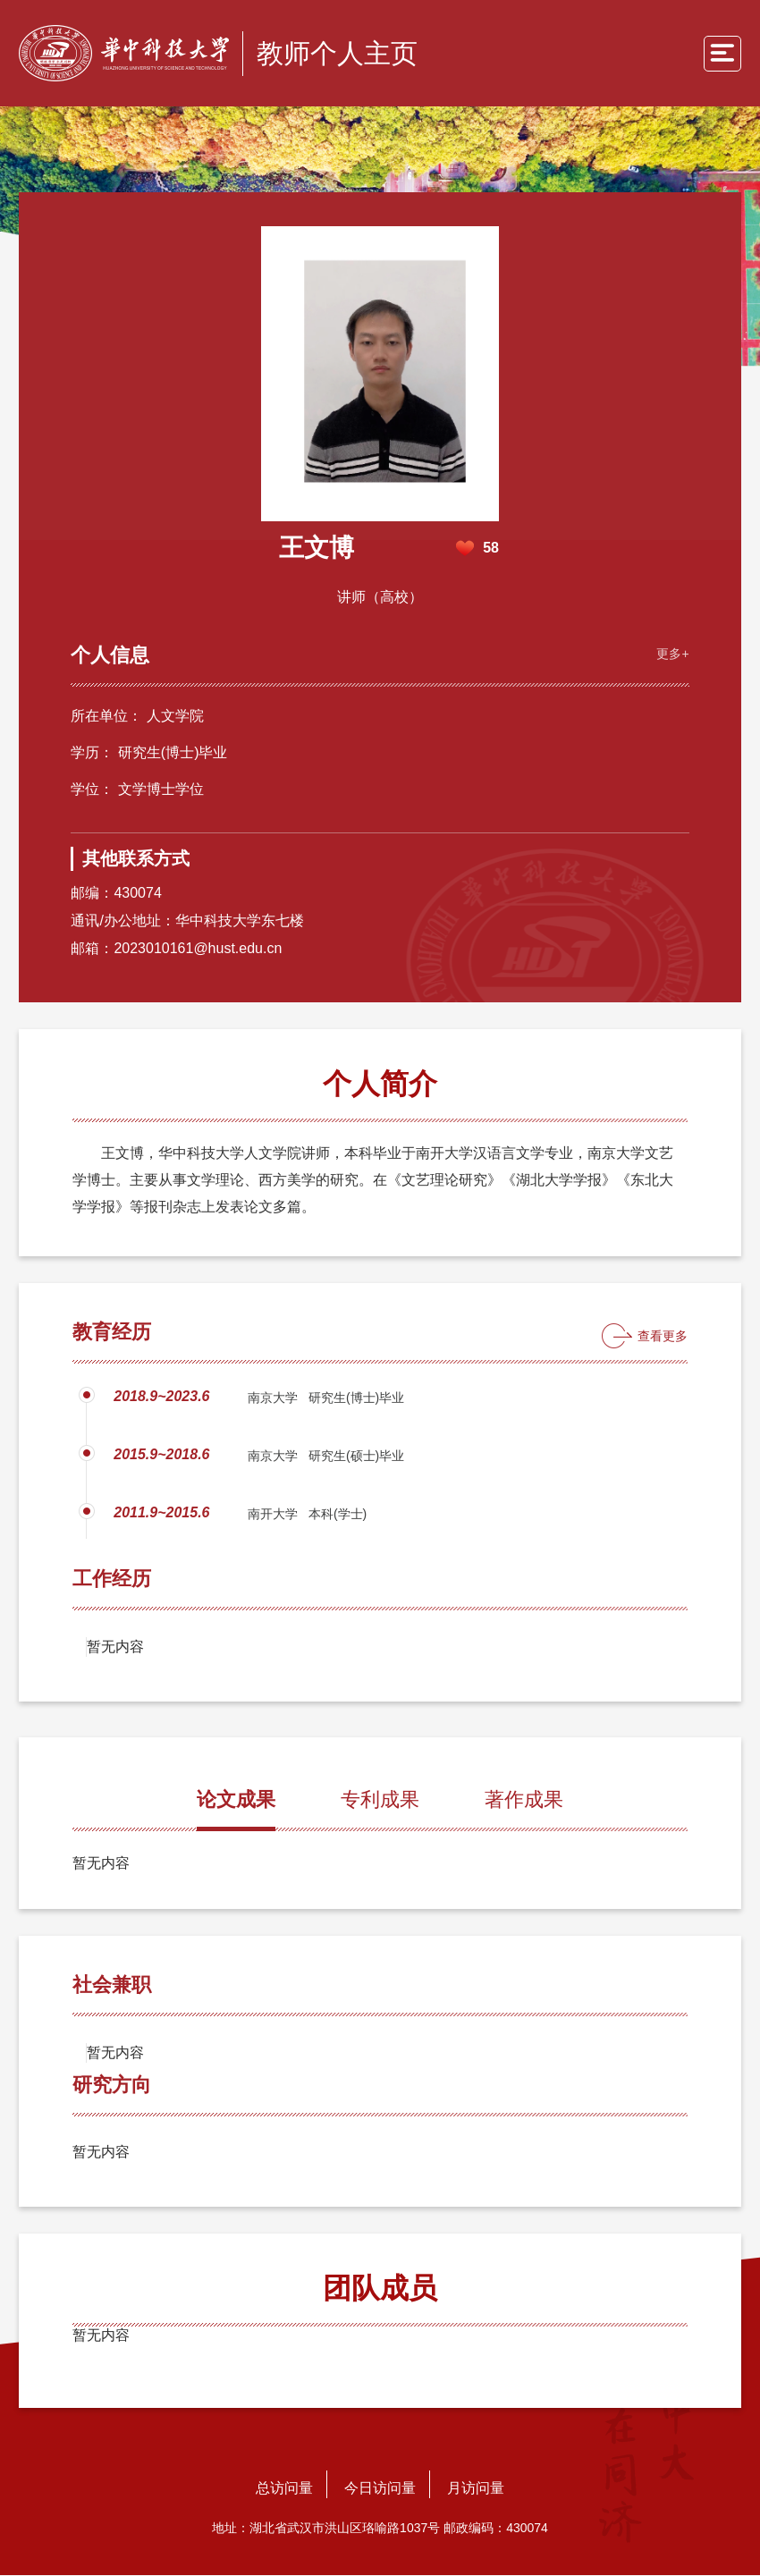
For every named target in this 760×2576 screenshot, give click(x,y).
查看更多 (663, 1337)
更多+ (671, 653)
